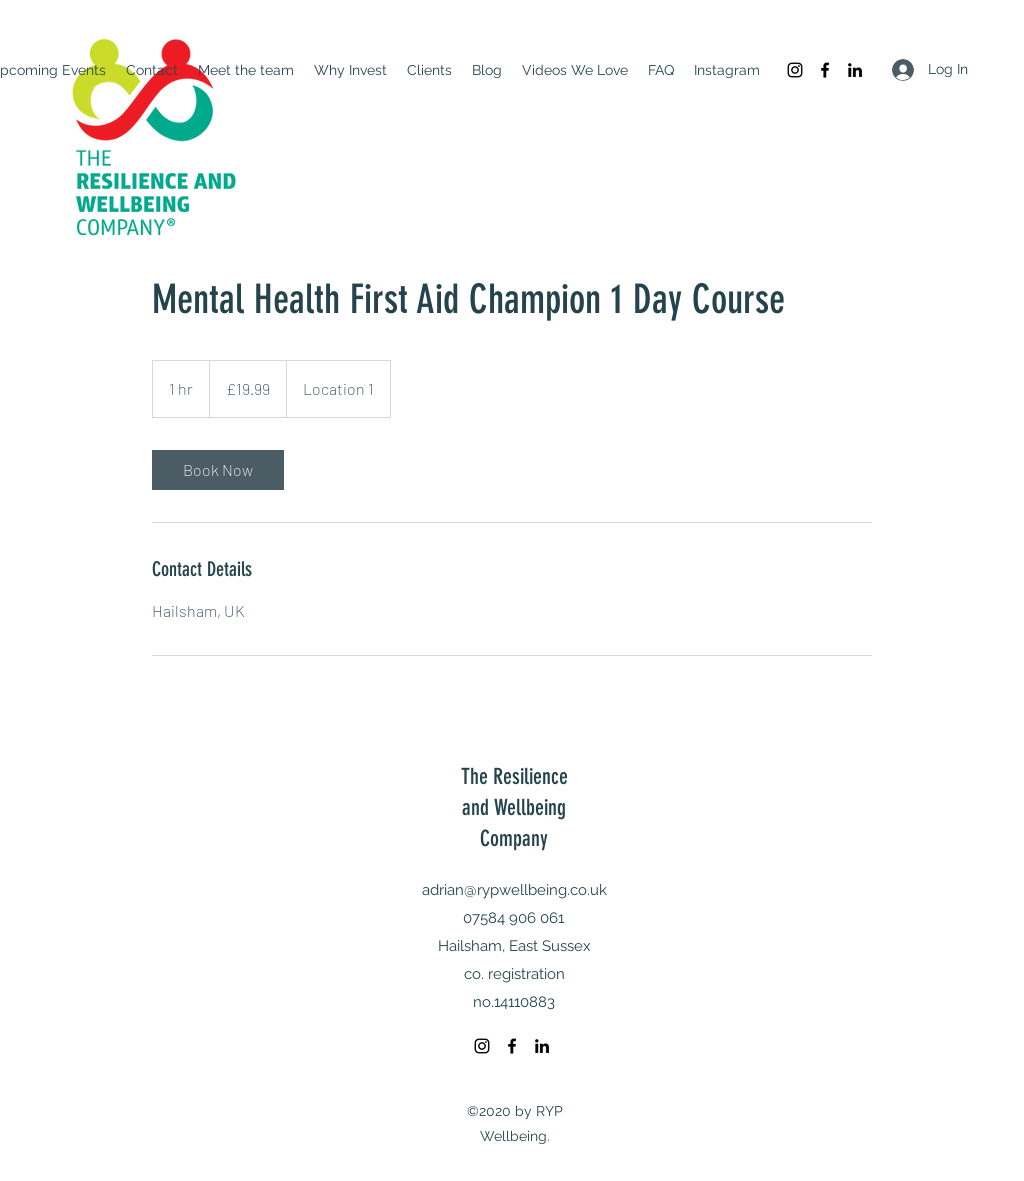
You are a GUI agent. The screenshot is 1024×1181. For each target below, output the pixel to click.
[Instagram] (795, 70)
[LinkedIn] (855, 70)
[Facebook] (825, 70)
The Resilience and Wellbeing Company (514, 807)
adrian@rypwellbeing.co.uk (514, 890)
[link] (218, 470)
